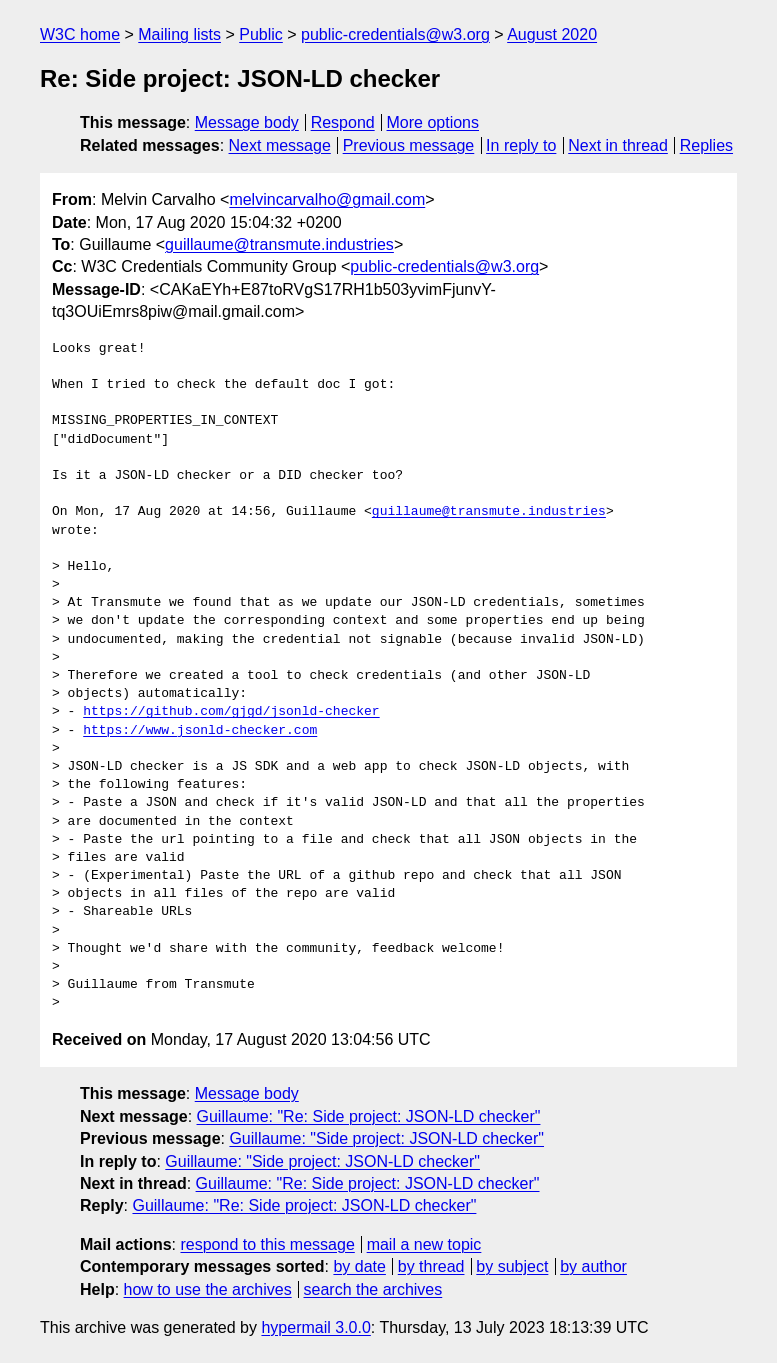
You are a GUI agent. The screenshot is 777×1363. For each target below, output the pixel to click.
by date (359, 1266)
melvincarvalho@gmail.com (327, 199)
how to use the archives (208, 1289)
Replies (706, 145)
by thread (431, 1266)
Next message (280, 145)
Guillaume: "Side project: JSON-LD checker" (386, 1138)
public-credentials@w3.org (395, 34)
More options (433, 122)
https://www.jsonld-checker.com (200, 731)
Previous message (409, 145)
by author (593, 1266)
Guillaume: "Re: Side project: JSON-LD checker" (369, 1116)
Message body (247, 122)
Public (261, 34)
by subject (512, 1266)
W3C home (80, 34)
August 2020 (552, 34)
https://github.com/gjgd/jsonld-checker (231, 712)
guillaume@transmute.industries (279, 244)
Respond (343, 122)
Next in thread (618, 145)
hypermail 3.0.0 (315, 1327)
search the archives (373, 1289)
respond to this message (267, 1244)
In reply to (521, 145)
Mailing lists (179, 34)
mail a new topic (424, 1244)
